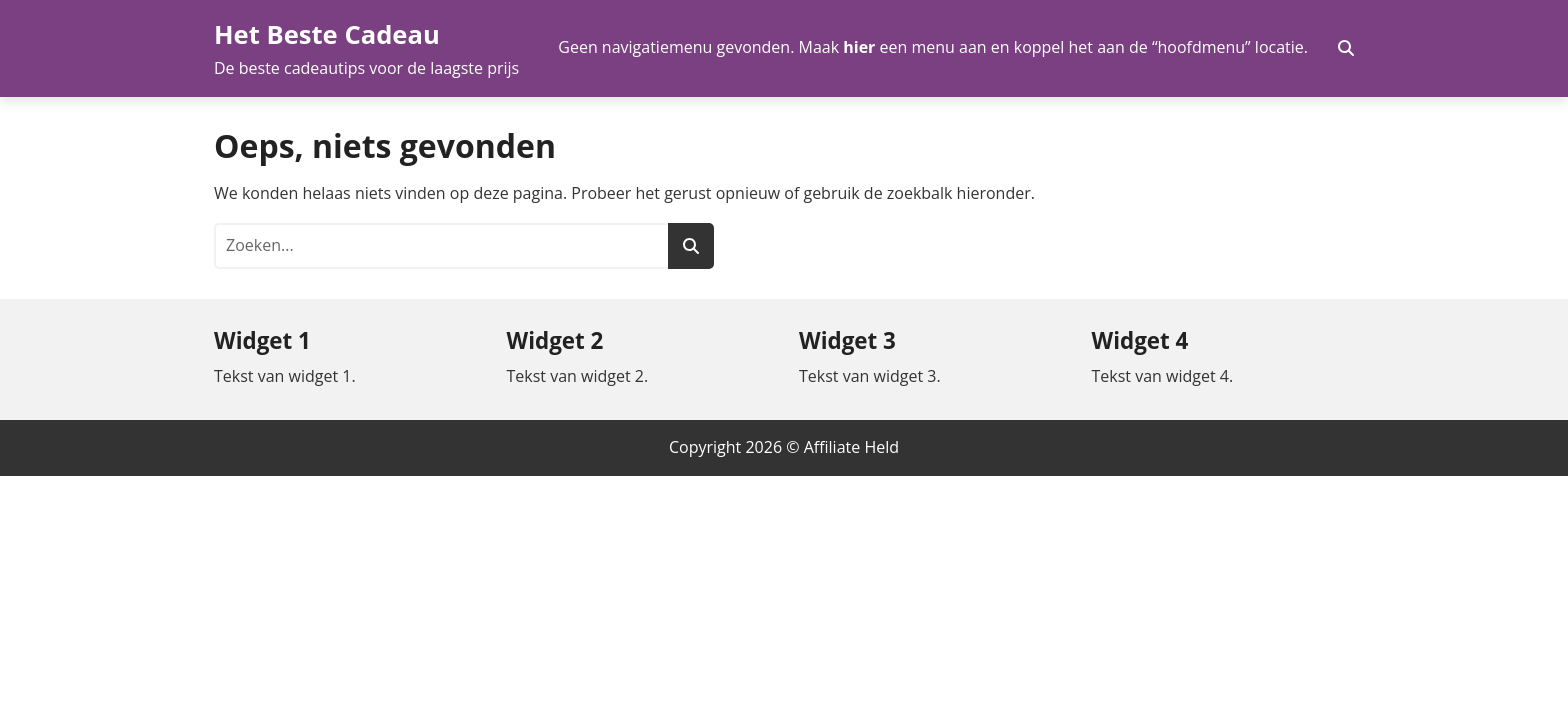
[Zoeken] (691, 246)
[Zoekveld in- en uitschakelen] (1346, 48)
